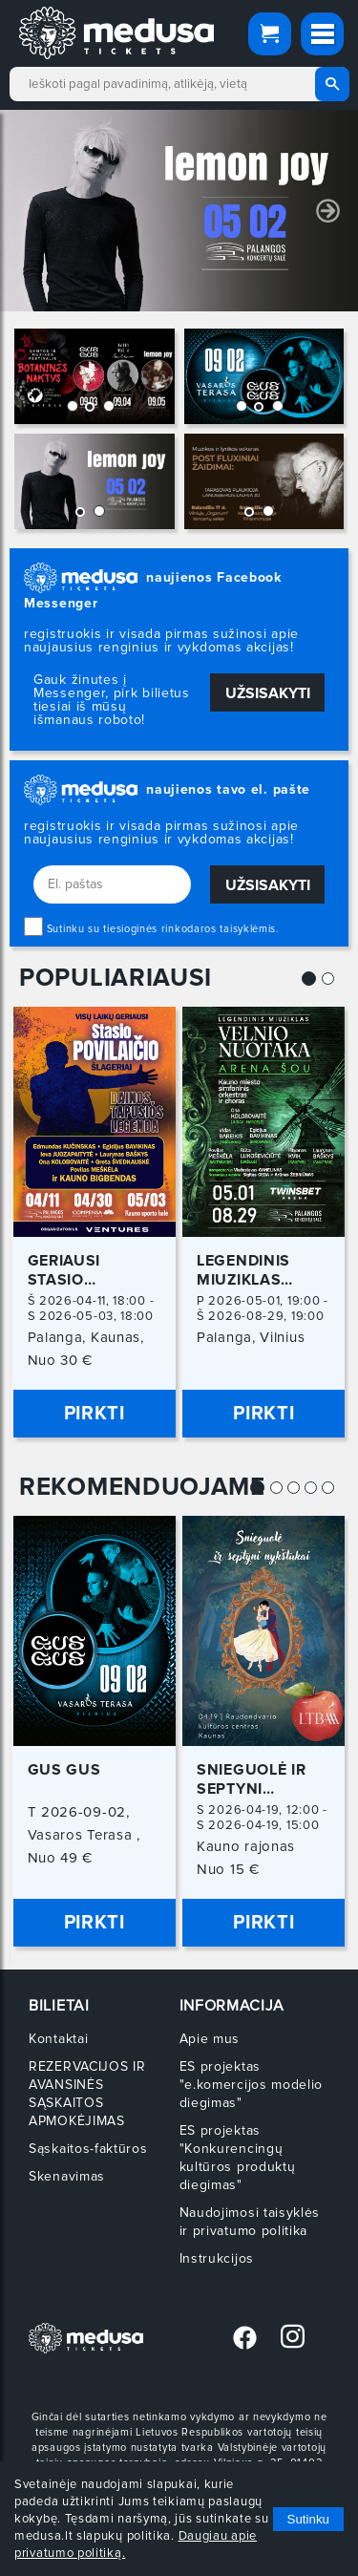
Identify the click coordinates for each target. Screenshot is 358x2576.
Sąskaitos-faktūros (88, 2148)
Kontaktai (58, 2039)
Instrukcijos (216, 2258)
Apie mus (210, 2039)
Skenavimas (67, 2176)
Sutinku (308, 2519)
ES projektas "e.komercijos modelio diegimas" (251, 2084)
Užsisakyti (267, 693)
